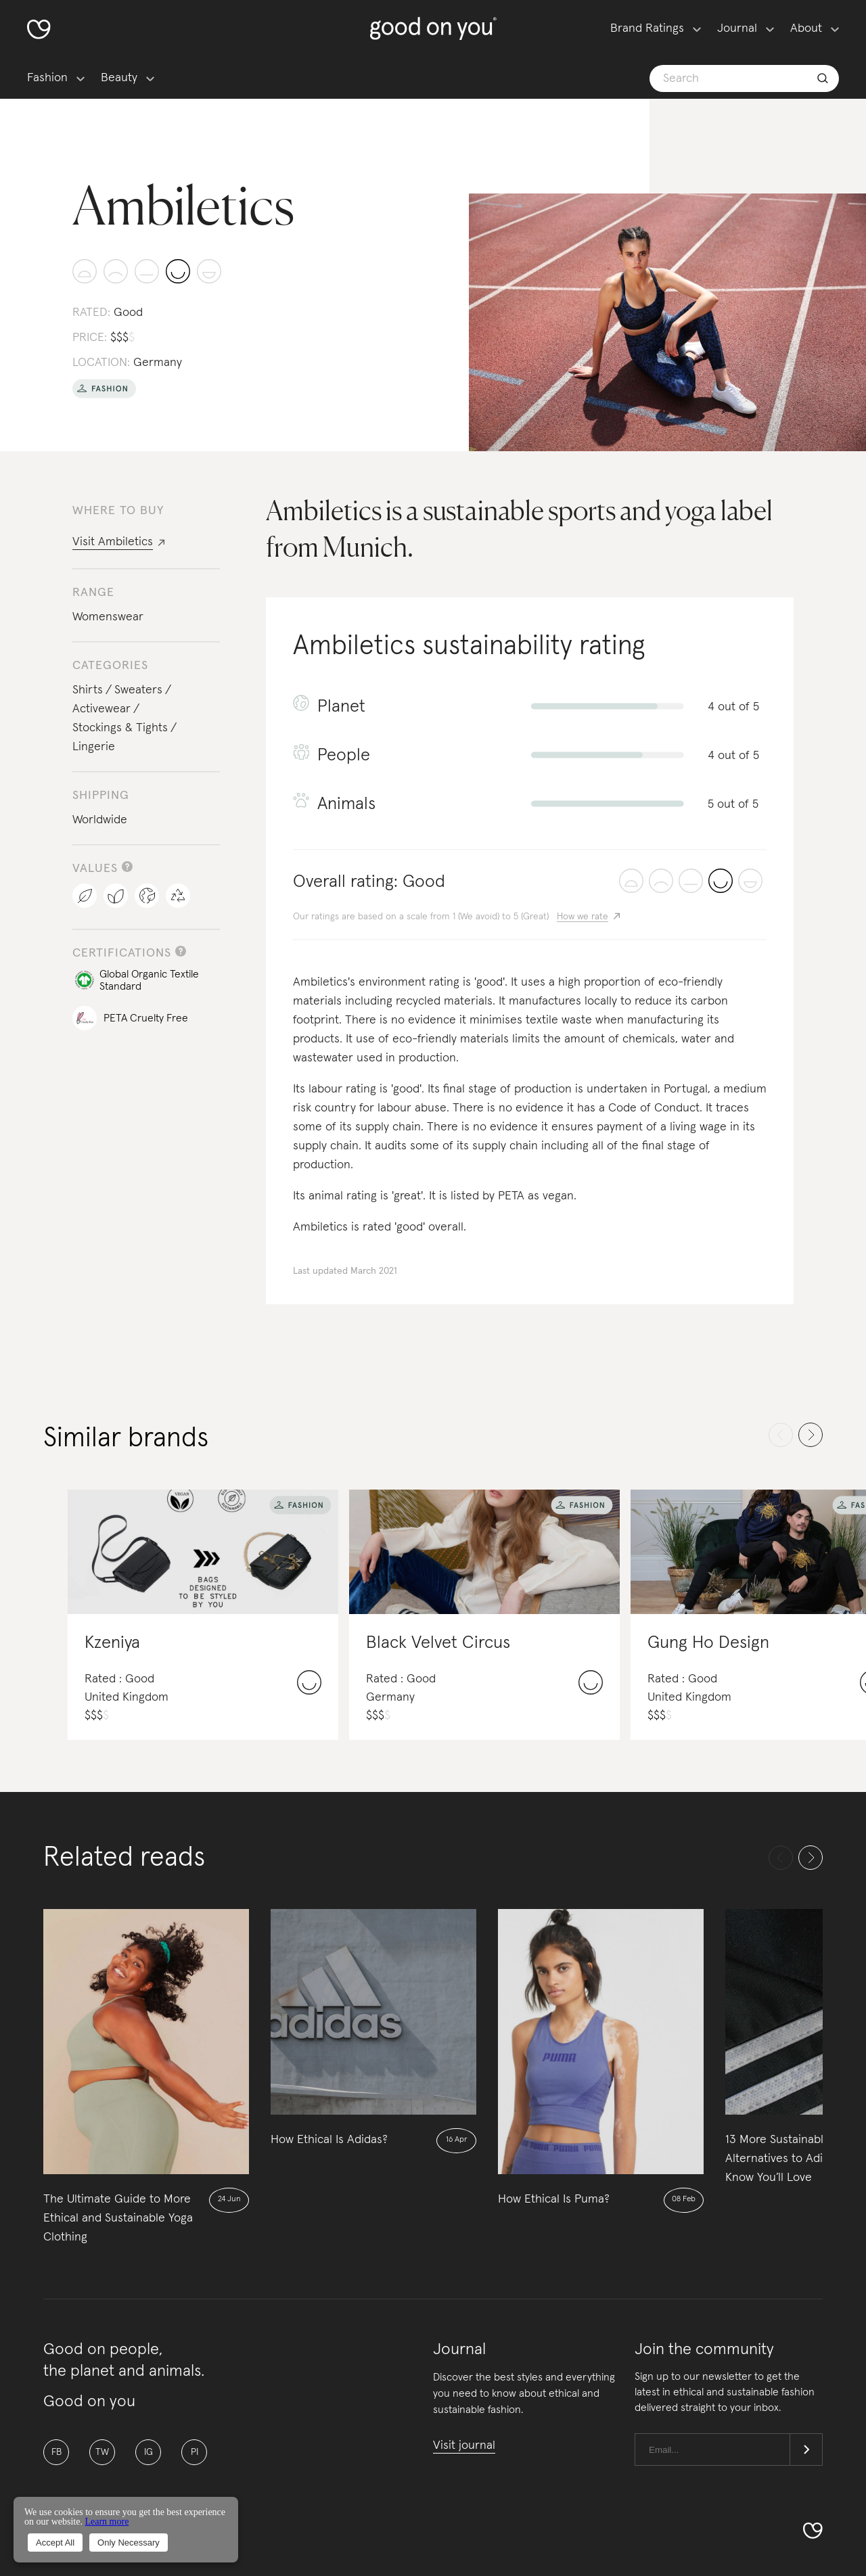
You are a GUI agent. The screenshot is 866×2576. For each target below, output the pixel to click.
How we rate (582, 916)
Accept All (55, 2542)
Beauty (119, 78)
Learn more (107, 2521)
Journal (737, 28)
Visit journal (464, 2445)
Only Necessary (128, 2542)
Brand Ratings (647, 28)
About (806, 28)
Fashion (47, 78)
